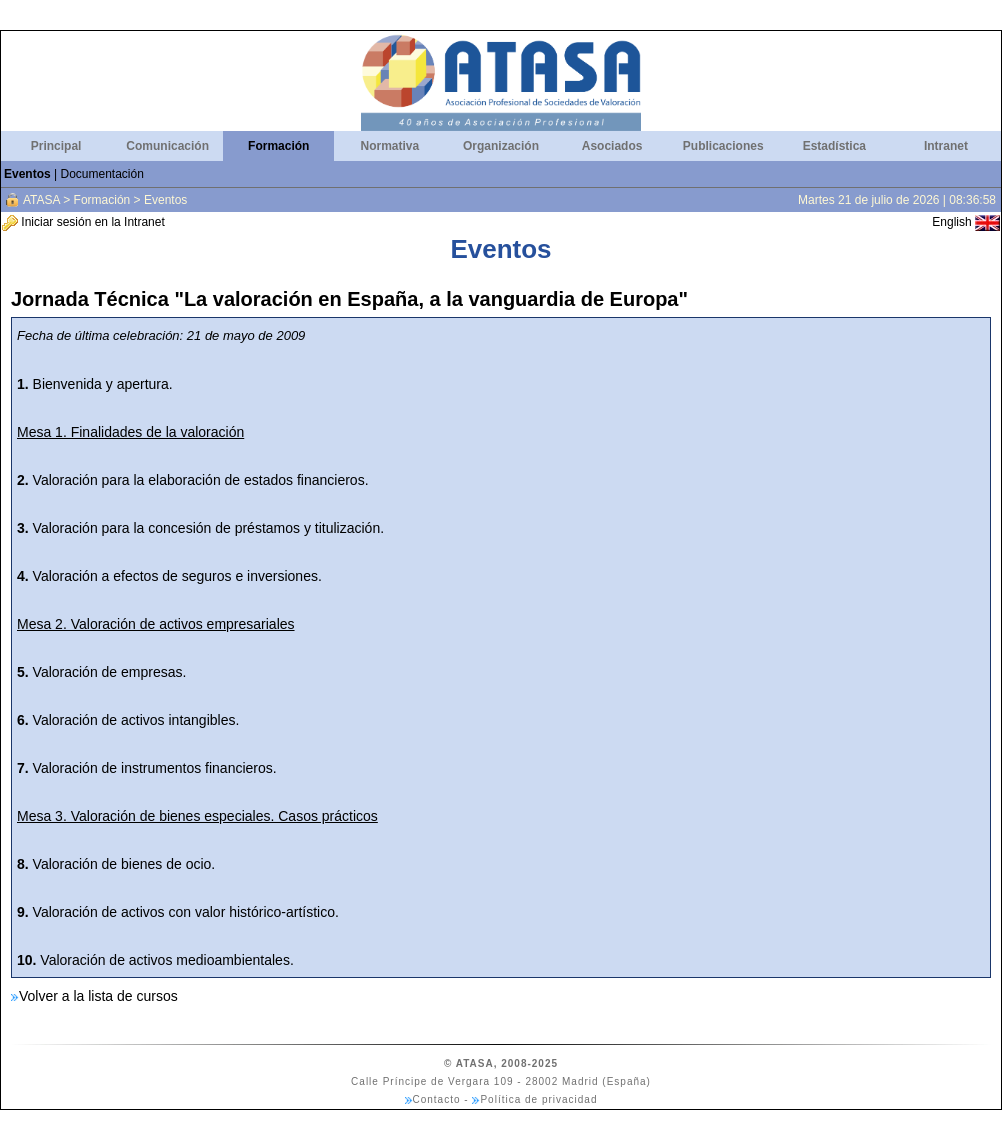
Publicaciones (723, 146)
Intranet (946, 146)
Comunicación (167, 146)
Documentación (101, 174)
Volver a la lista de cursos (98, 996)
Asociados (612, 146)
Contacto (437, 1099)
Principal (56, 146)
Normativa (390, 146)
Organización (501, 146)
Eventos (27, 174)
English (966, 222)
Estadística (834, 146)
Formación (278, 146)
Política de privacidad (538, 1099)
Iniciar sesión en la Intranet (83, 222)
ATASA (41, 200)
